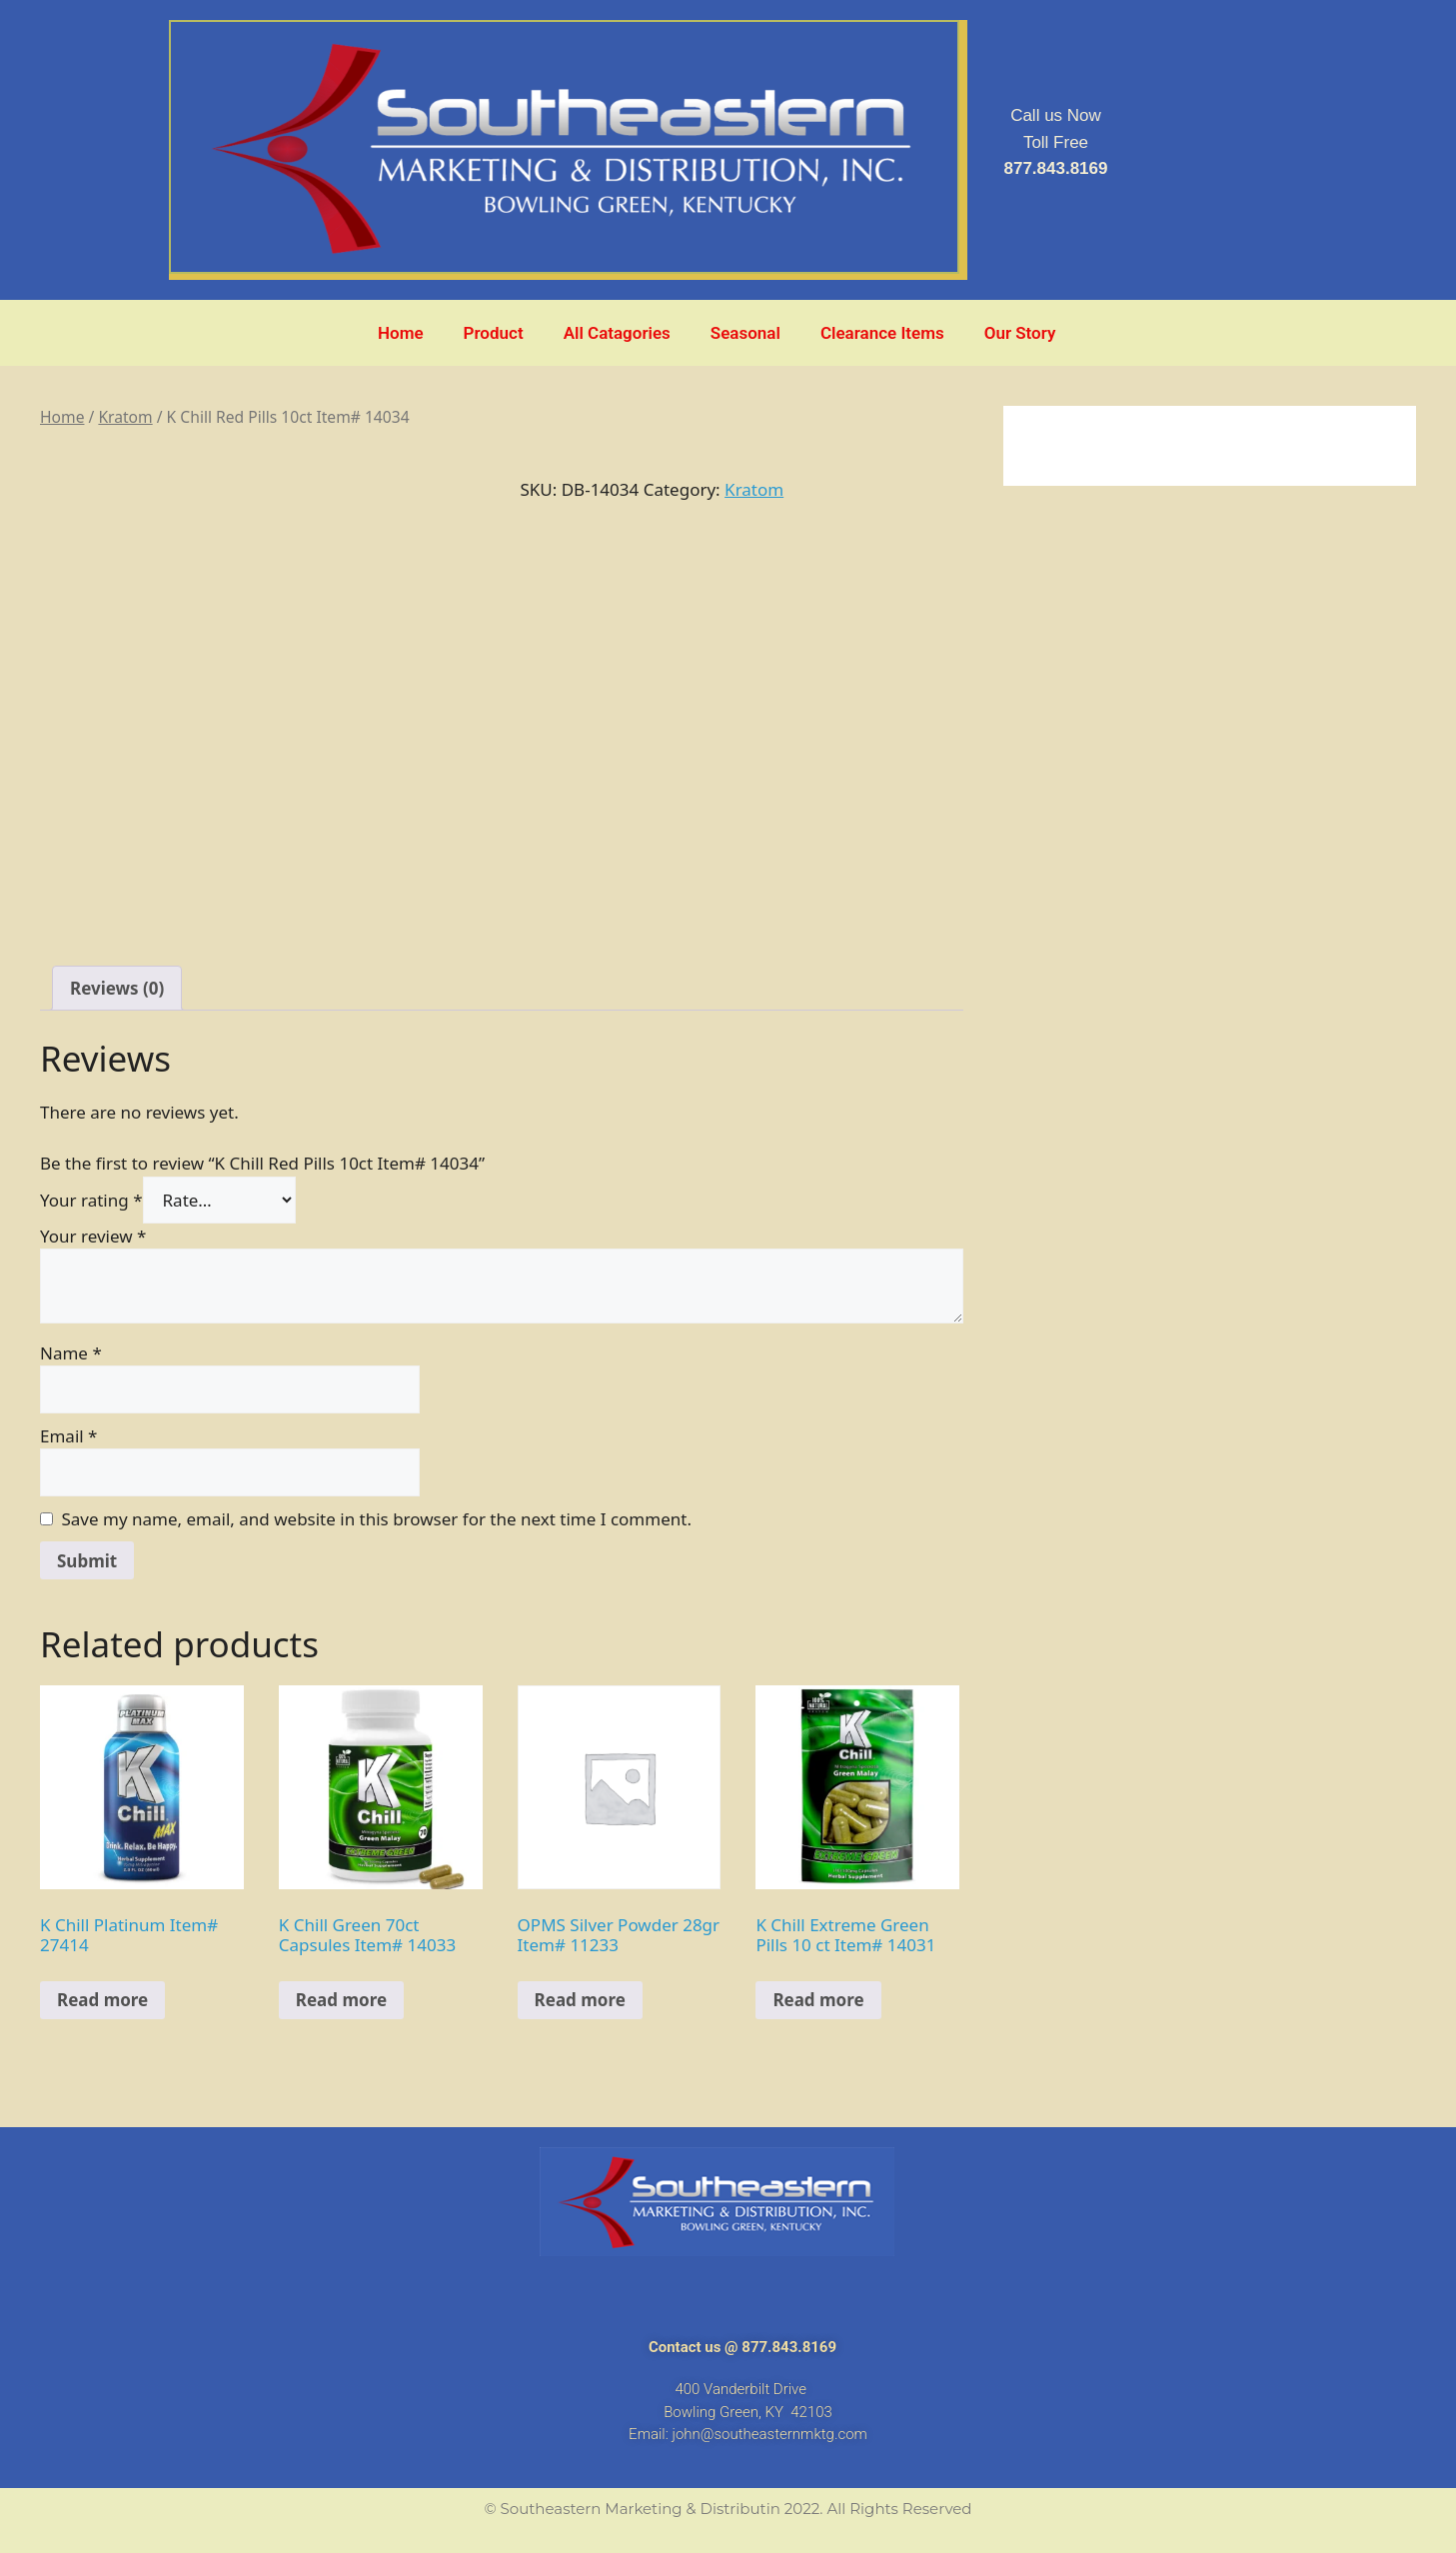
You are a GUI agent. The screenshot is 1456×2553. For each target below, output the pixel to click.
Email (68, 1435)
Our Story (1020, 333)
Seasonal (745, 333)
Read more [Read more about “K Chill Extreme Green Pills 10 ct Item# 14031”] (817, 1999)
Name (71, 1352)
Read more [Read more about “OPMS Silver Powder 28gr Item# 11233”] (580, 1999)
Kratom (125, 417)
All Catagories (617, 333)
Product (494, 333)
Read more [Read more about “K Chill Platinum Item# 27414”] (102, 1999)
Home (401, 333)
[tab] (117, 988)
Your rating (91, 1200)
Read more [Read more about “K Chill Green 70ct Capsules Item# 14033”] (341, 1999)
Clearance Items (882, 333)
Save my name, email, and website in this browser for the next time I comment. (377, 1518)
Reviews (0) (117, 988)
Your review (93, 1236)
